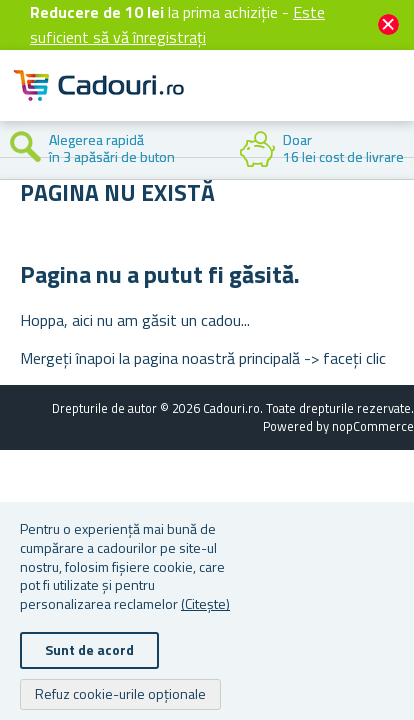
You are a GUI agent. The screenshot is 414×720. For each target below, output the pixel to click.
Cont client (276, 102)
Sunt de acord (89, 649)
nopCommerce (373, 426)
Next (399, 150)
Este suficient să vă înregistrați (177, 24)
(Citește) (205, 603)
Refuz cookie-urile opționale (120, 693)
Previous (15, 150)
